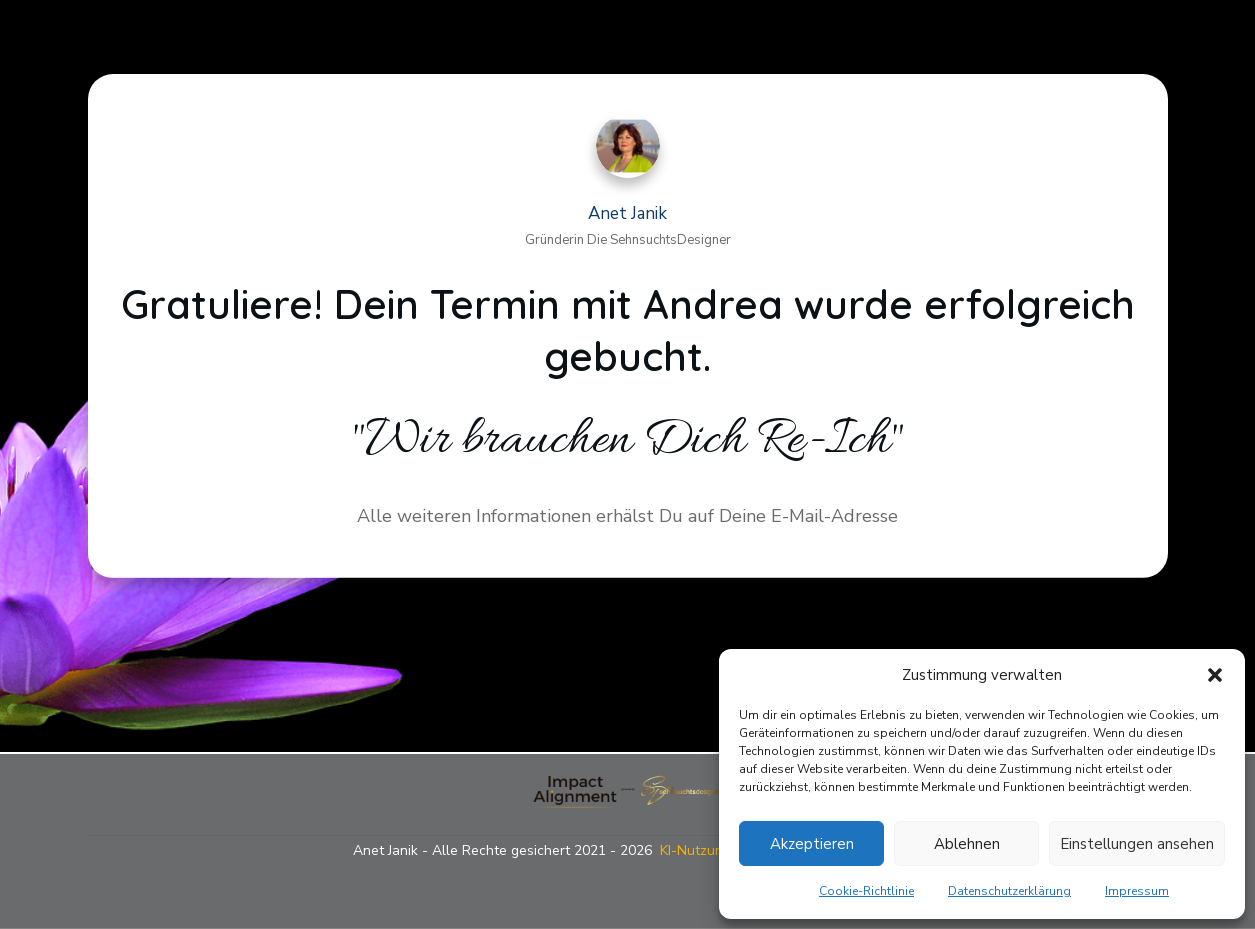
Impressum (1137, 891)
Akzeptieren (812, 844)
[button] (1215, 675)
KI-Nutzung (695, 850)
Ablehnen (967, 844)
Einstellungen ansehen (1137, 844)
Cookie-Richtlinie (866, 891)
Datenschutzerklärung (1009, 891)
